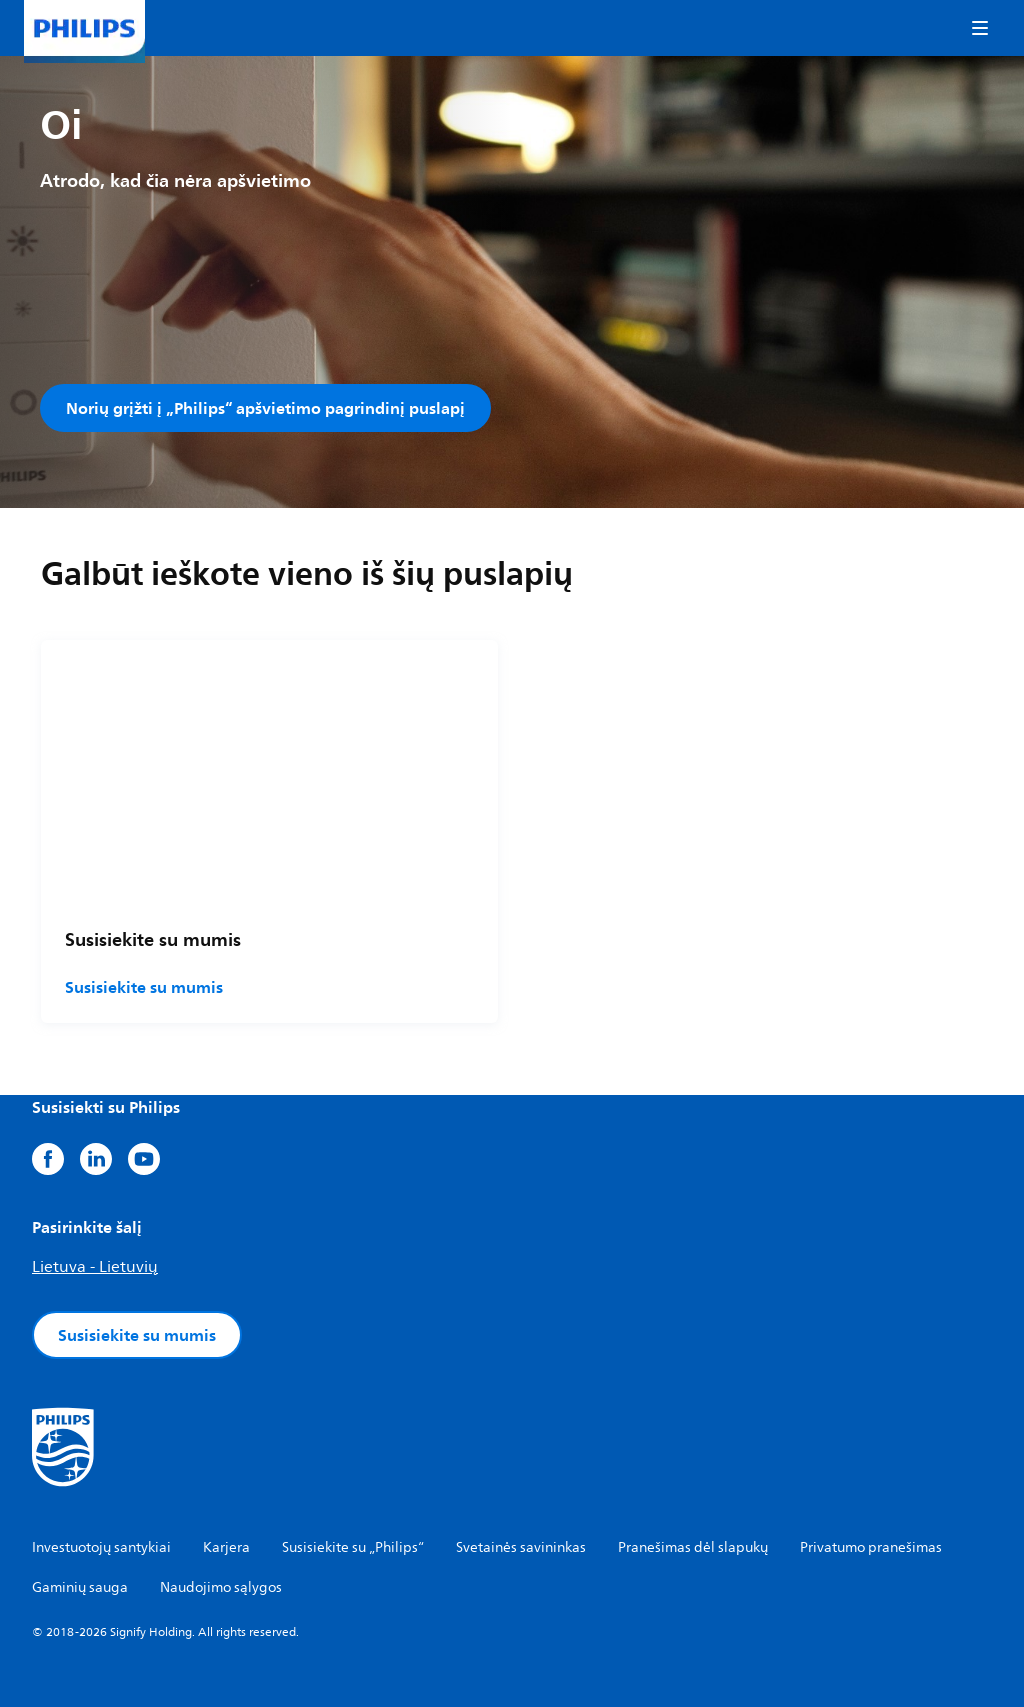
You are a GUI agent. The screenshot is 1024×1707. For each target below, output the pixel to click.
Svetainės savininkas (521, 1547)
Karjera (226, 1547)
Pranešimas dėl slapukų (693, 1547)
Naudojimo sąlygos (221, 1587)
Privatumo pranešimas (871, 1547)
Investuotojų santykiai (101, 1547)
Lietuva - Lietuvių (95, 1267)
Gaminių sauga (80, 1587)
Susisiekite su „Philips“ (353, 1547)
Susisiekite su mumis (144, 987)
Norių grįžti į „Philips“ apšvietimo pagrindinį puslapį (265, 408)
